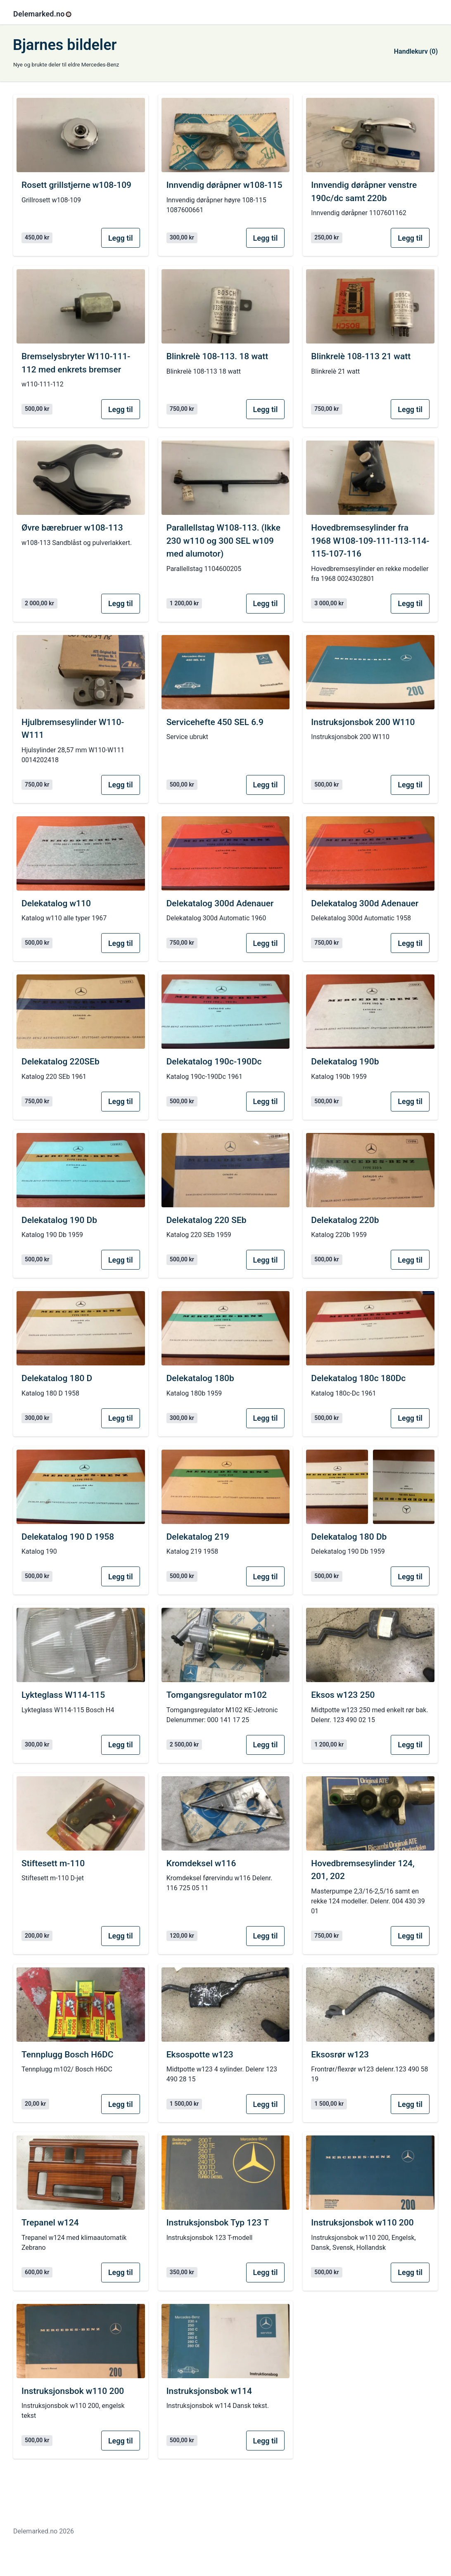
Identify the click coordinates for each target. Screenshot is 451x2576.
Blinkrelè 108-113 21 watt (361, 356)
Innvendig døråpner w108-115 (224, 185)
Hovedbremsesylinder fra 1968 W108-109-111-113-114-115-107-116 (370, 541)
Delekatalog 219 (197, 1537)
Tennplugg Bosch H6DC (67, 2054)
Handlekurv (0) (416, 51)
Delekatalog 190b (345, 1061)
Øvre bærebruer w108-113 (72, 528)
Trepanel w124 (50, 2223)
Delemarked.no (42, 13)
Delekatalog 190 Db (59, 1220)
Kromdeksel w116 (201, 1863)
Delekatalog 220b (345, 1220)
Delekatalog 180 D (56, 1378)
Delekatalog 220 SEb (206, 1220)
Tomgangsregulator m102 (216, 1695)
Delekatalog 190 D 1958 (67, 1537)
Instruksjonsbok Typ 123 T (217, 2223)
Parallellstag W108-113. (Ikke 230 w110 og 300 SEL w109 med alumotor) (223, 541)
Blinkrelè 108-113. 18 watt (217, 356)
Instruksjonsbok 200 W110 (363, 722)
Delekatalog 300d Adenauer (220, 903)
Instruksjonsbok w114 (209, 2391)
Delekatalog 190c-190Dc (214, 1061)
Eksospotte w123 (199, 2054)
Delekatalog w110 (56, 903)
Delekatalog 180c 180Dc (358, 1378)
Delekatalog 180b (200, 1378)
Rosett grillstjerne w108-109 (76, 185)
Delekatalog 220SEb (60, 1061)
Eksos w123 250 (343, 1695)
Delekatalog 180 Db (349, 1537)
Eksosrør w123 (340, 2054)
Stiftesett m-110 (53, 1863)
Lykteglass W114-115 (63, 1695)
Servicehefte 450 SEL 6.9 (214, 722)
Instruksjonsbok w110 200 (362, 2223)
